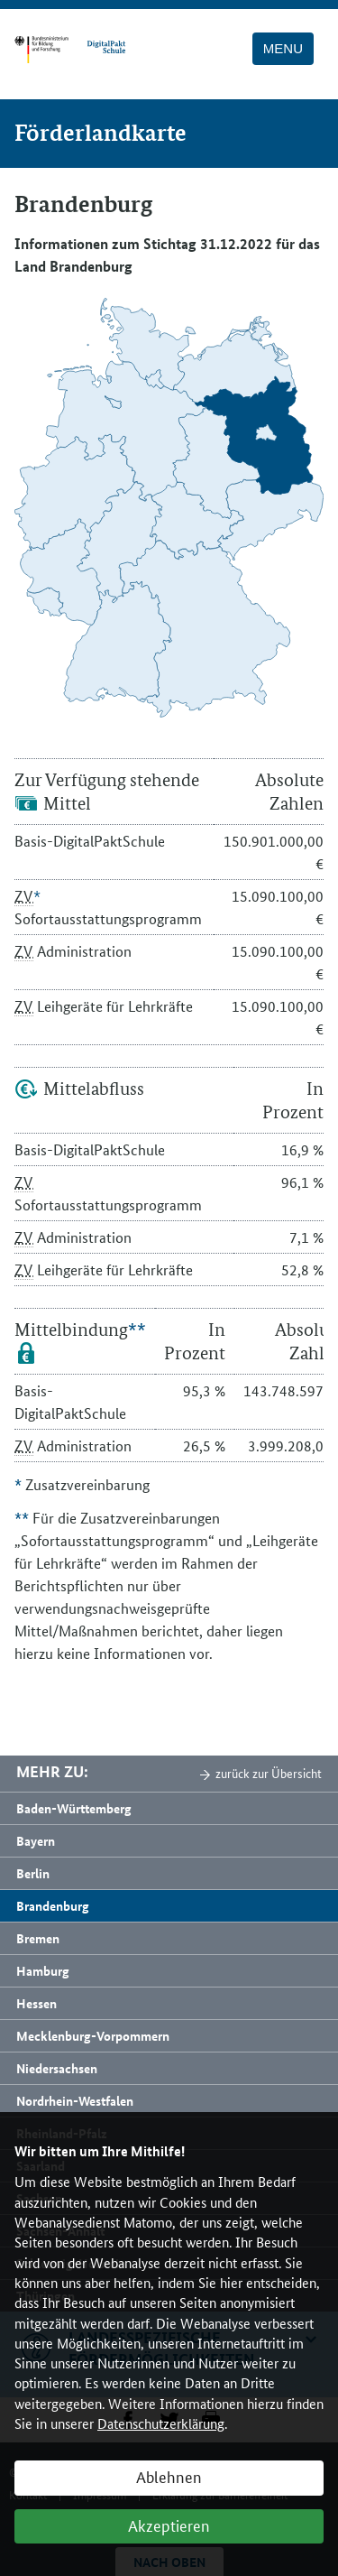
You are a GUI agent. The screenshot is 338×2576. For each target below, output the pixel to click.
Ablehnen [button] (169, 2476)
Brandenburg (52, 1905)
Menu (283, 48)
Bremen (37, 1938)
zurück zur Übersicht (268, 1773)
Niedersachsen (56, 2068)
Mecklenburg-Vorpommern (92, 2035)
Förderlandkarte (100, 132)
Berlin (33, 1873)
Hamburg (42, 1970)
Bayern (35, 1840)
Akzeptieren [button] (169, 2524)
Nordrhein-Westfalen (74, 2100)
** (137, 1329)
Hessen (36, 2003)
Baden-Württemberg (74, 1808)
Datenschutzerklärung (160, 2423)
